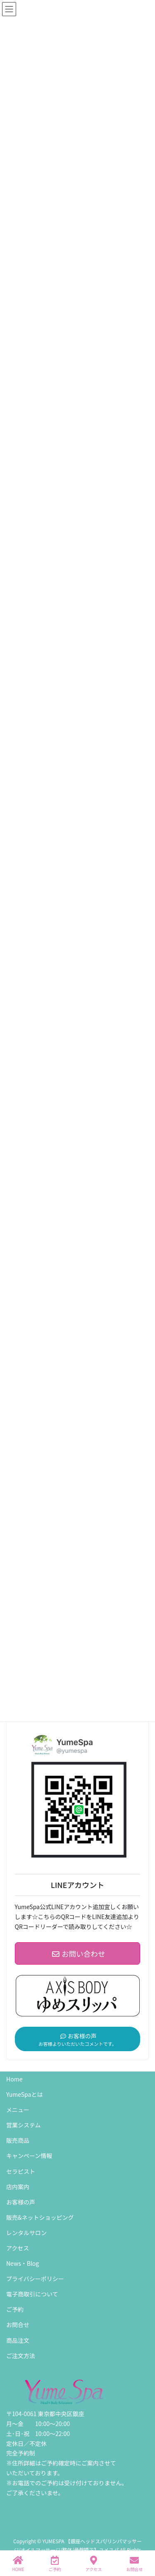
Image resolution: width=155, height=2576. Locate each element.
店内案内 (17, 2186)
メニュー (17, 2109)
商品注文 (17, 2340)
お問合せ (17, 2324)
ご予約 (15, 2309)
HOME (18, 2564)
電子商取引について (32, 2294)
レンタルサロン (26, 2232)
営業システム (23, 2125)
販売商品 (17, 2140)
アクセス (17, 2248)
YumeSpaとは (24, 2094)
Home (14, 2079)
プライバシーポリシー (35, 2278)
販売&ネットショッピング (40, 2217)
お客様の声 (20, 2202)
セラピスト (20, 2171)
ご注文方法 (20, 2355)
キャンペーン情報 (29, 2155)
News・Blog (22, 2263)
